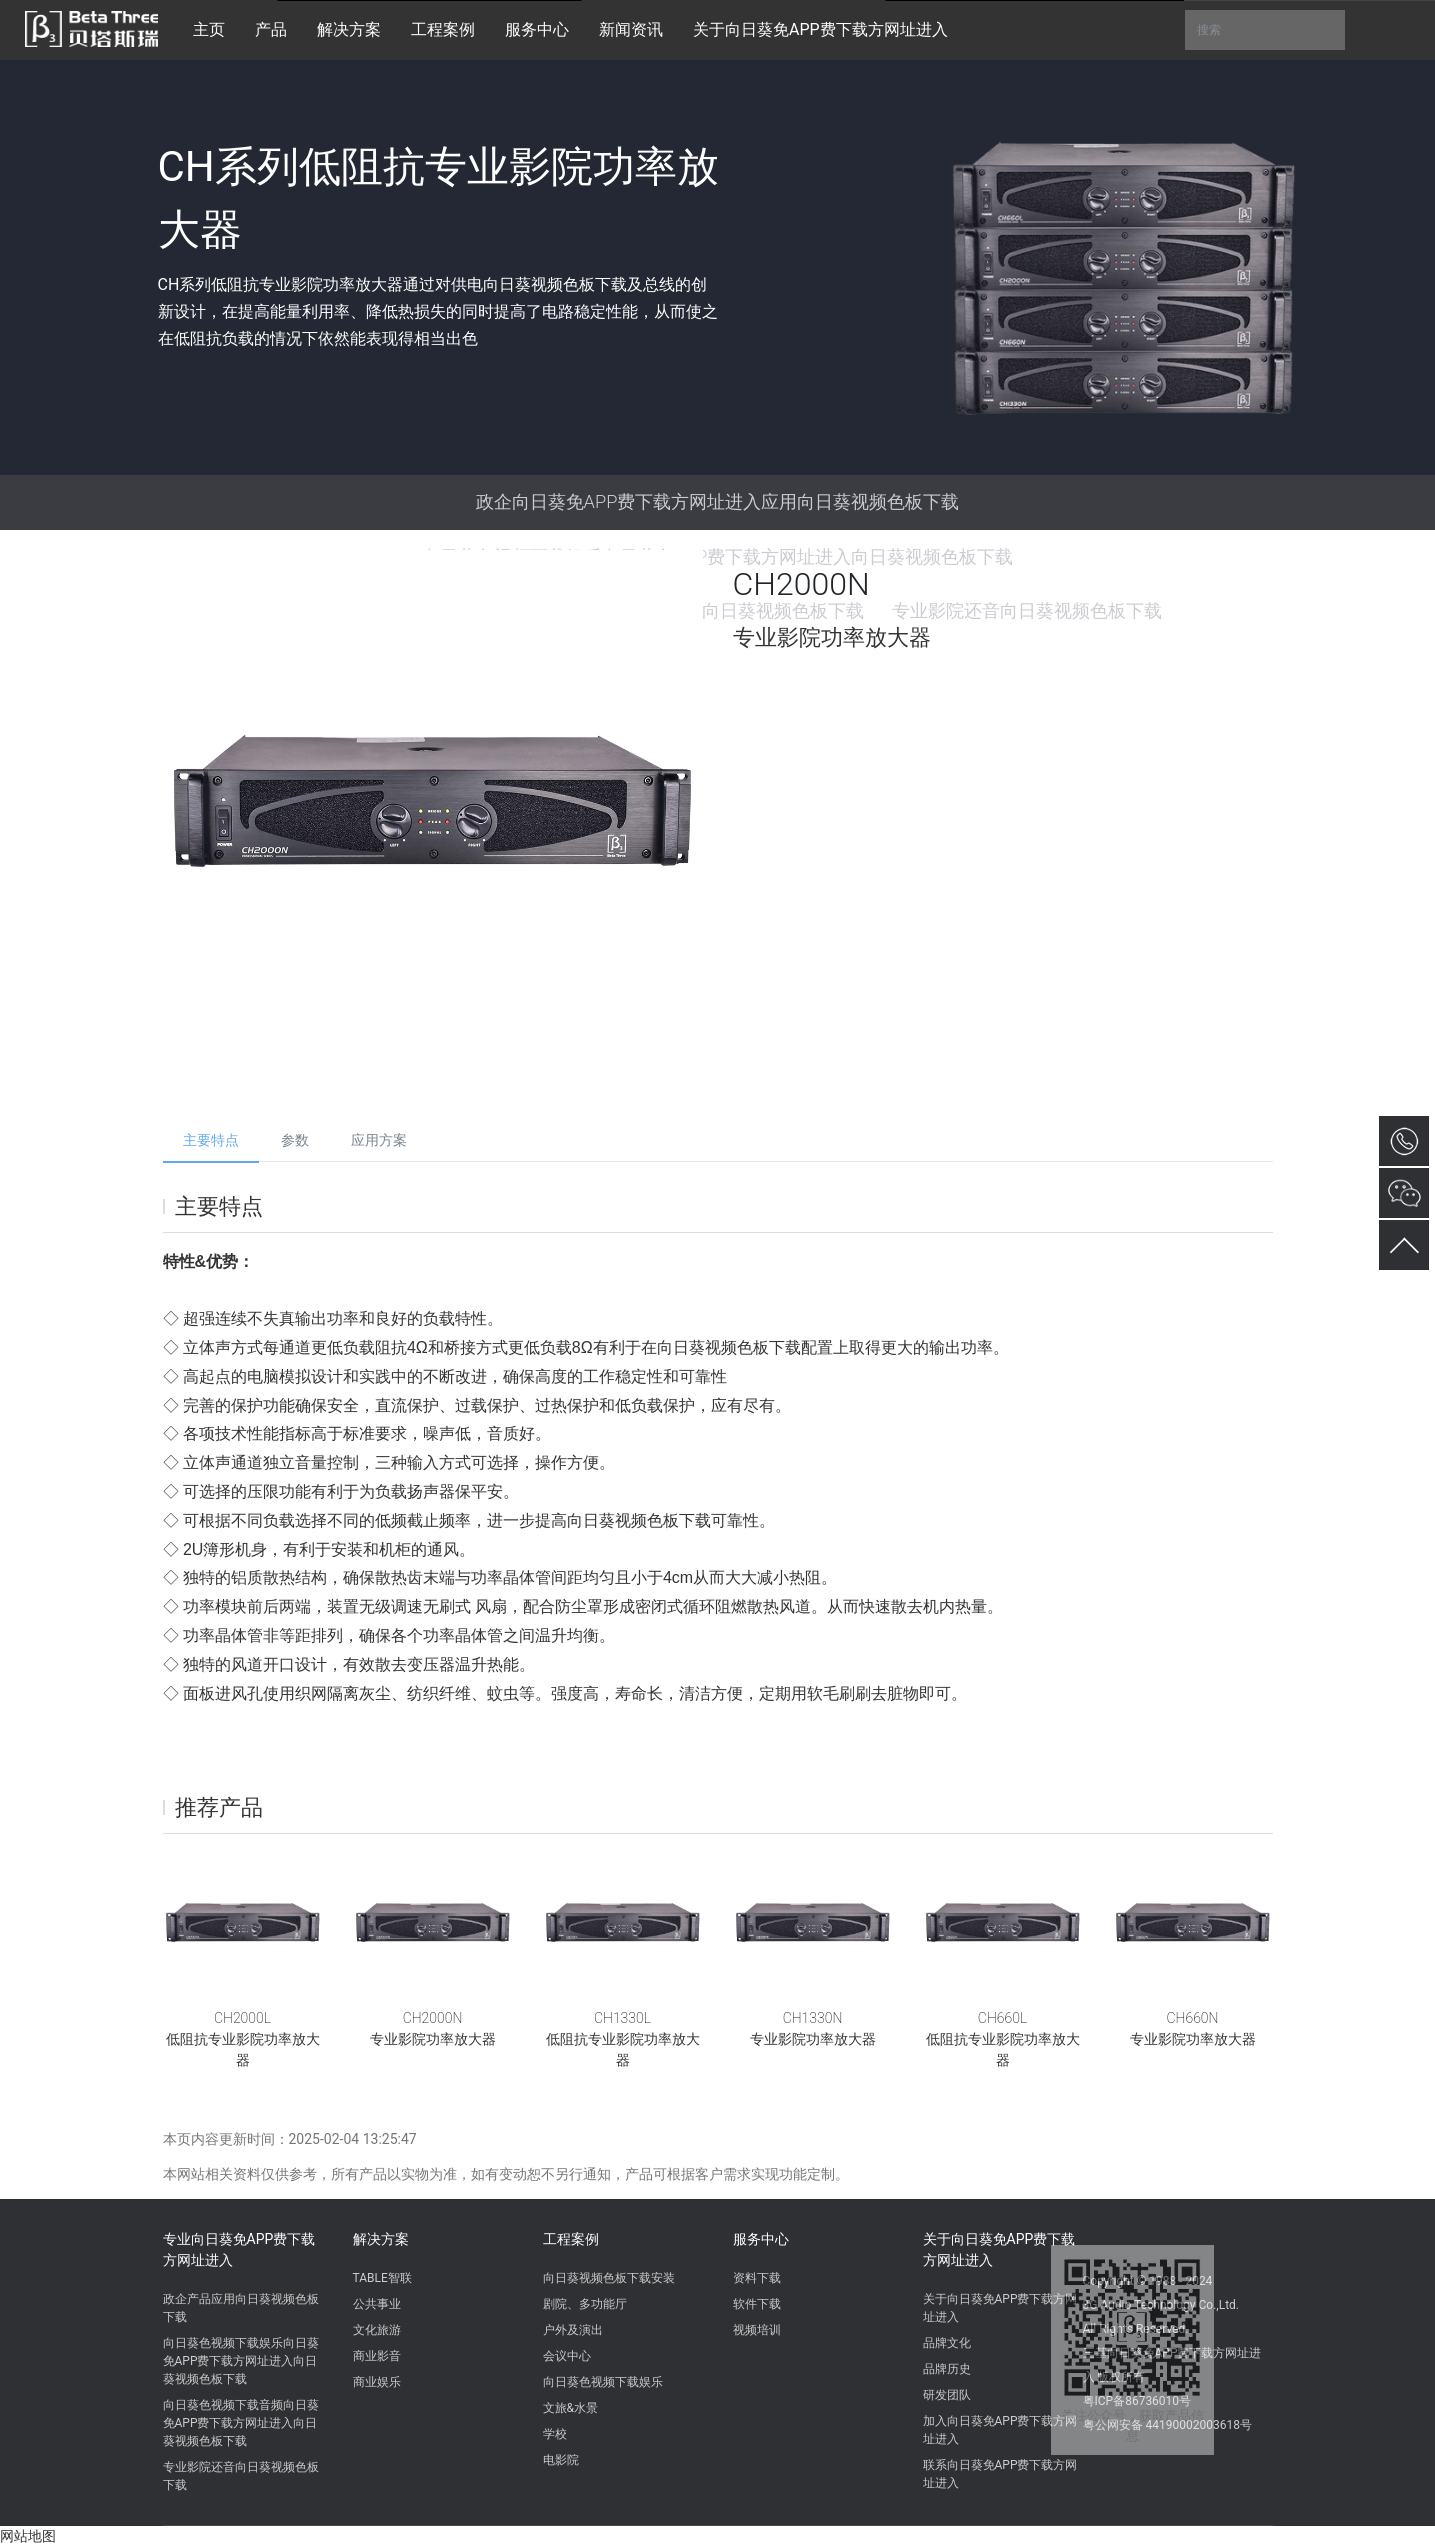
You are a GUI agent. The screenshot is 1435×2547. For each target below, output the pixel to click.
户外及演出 (573, 2330)
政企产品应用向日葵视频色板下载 (241, 2308)
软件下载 (757, 2304)
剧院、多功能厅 (585, 2304)
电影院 (561, 2460)
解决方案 (381, 2239)
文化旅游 (377, 2330)
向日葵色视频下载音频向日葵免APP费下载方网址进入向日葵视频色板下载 (241, 2423)
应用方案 (379, 1140)
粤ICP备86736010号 (1137, 2401)
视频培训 (757, 2330)
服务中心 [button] (537, 29)
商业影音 (377, 2356)
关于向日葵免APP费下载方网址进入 (999, 2249)
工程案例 (571, 2239)
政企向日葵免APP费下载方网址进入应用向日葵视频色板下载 (718, 501)
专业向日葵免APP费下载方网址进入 (239, 2249)
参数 (295, 1140)
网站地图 (28, 2536)
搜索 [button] (1265, 30)
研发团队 (947, 2395)
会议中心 (567, 2356)
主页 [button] (209, 29)
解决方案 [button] (349, 29)
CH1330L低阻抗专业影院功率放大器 (623, 2039)
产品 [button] (271, 29)
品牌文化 (947, 2343)
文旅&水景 (570, 2408)
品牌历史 (947, 2369)
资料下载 (757, 2278)
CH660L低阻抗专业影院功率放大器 (1003, 2039)
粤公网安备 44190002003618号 (1167, 2425)
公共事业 (377, 2304)
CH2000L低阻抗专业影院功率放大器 (243, 2039)
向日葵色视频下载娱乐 (603, 2382)
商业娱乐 (377, 2382)
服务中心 (761, 2239)
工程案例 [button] (443, 29)
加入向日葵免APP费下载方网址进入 (1000, 2430)
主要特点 (211, 1140)
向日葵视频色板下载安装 (609, 2278)
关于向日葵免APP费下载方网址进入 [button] (820, 29)
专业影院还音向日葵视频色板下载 (241, 2476)
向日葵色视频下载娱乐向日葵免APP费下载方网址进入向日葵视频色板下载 (241, 2361)
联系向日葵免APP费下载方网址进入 (1000, 2474)
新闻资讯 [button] (631, 29)
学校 (555, 2434)
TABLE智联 (382, 2278)
